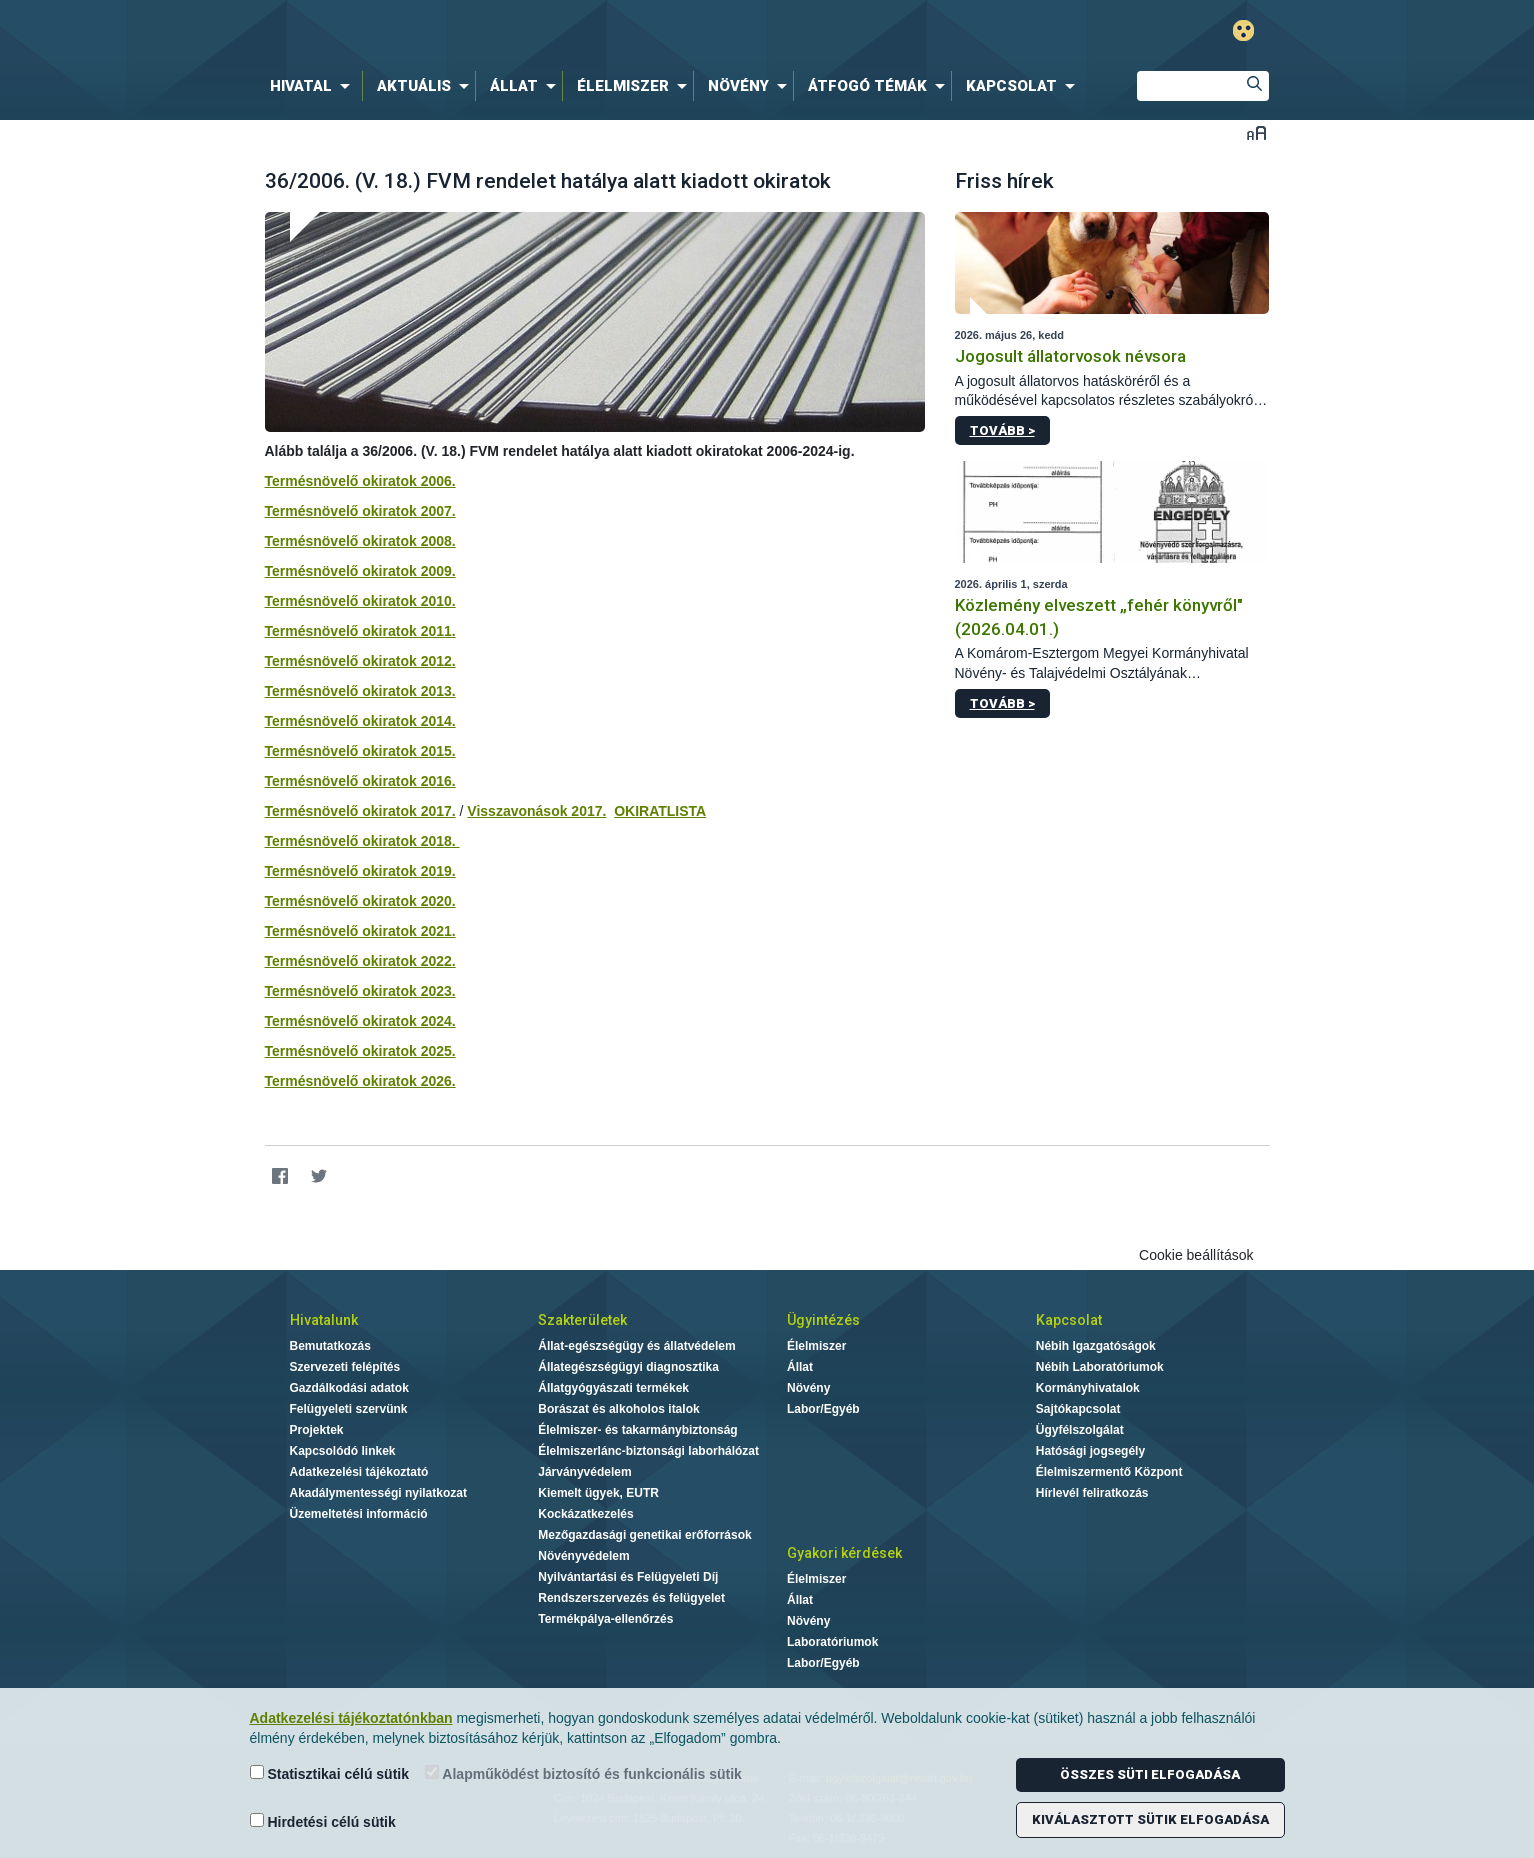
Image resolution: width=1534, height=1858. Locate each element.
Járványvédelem (584, 1472)
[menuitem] (314, 86)
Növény (808, 1388)
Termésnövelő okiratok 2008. (360, 541)
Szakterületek (582, 1320)
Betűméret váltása (1256, 132)
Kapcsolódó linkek (343, 1451)
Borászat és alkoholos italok (618, 1409)
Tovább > (1002, 430)
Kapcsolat (1069, 1320)
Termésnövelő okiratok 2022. (360, 961)
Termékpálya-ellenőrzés (605, 1619)
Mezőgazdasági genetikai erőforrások (644, 1535)
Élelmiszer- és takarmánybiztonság (637, 1430)
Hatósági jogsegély (1090, 1451)
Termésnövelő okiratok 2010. (360, 601)
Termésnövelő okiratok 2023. (360, 991)
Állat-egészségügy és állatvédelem (636, 1346)
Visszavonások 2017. (536, 811)
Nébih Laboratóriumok (1100, 1367)
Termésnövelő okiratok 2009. (360, 571)
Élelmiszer (816, 1346)
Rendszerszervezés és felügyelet (631, 1598)
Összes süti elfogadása (1150, 1774)
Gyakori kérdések (844, 1553)
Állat (800, 1367)
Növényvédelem (583, 1556)
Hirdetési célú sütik (323, 1821)
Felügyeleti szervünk (349, 1409)
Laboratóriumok (832, 1642)
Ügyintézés (823, 1320)
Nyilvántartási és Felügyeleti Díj (628, 1577)
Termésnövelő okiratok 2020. (360, 901)
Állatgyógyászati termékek (613, 1388)
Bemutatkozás (330, 1346)
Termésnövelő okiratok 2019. (360, 871)
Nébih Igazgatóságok (1096, 1346)
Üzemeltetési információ (359, 1514)
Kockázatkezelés (585, 1514)
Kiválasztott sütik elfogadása (1150, 1819)
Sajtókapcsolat (1078, 1409)
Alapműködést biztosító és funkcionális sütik (583, 1773)
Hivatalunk (324, 1320)
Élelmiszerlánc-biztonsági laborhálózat (648, 1451)
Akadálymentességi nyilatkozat (378, 1493)
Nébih (554, 31)
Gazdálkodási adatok (349, 1388)
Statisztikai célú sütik (330, 1773)
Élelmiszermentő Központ (1109, 1472)
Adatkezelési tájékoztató (359, 1472)
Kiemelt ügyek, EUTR (598, 1493)
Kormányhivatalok (1088, 1388)
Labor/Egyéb (823, 1409)
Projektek (317, 1430)
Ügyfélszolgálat (1080, 1430)
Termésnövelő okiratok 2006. (360, 481)
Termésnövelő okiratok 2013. (360, 691)
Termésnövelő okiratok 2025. (360, 1051)
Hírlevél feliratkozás (1092, 1493)
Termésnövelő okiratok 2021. (360, 931)
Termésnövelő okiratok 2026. (360, 1081)
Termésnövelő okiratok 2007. (360, 511)
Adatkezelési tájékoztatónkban (351, 1718)
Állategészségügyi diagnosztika (628, 1367)
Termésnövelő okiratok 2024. (360, 1021)
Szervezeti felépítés (345, 1367)
